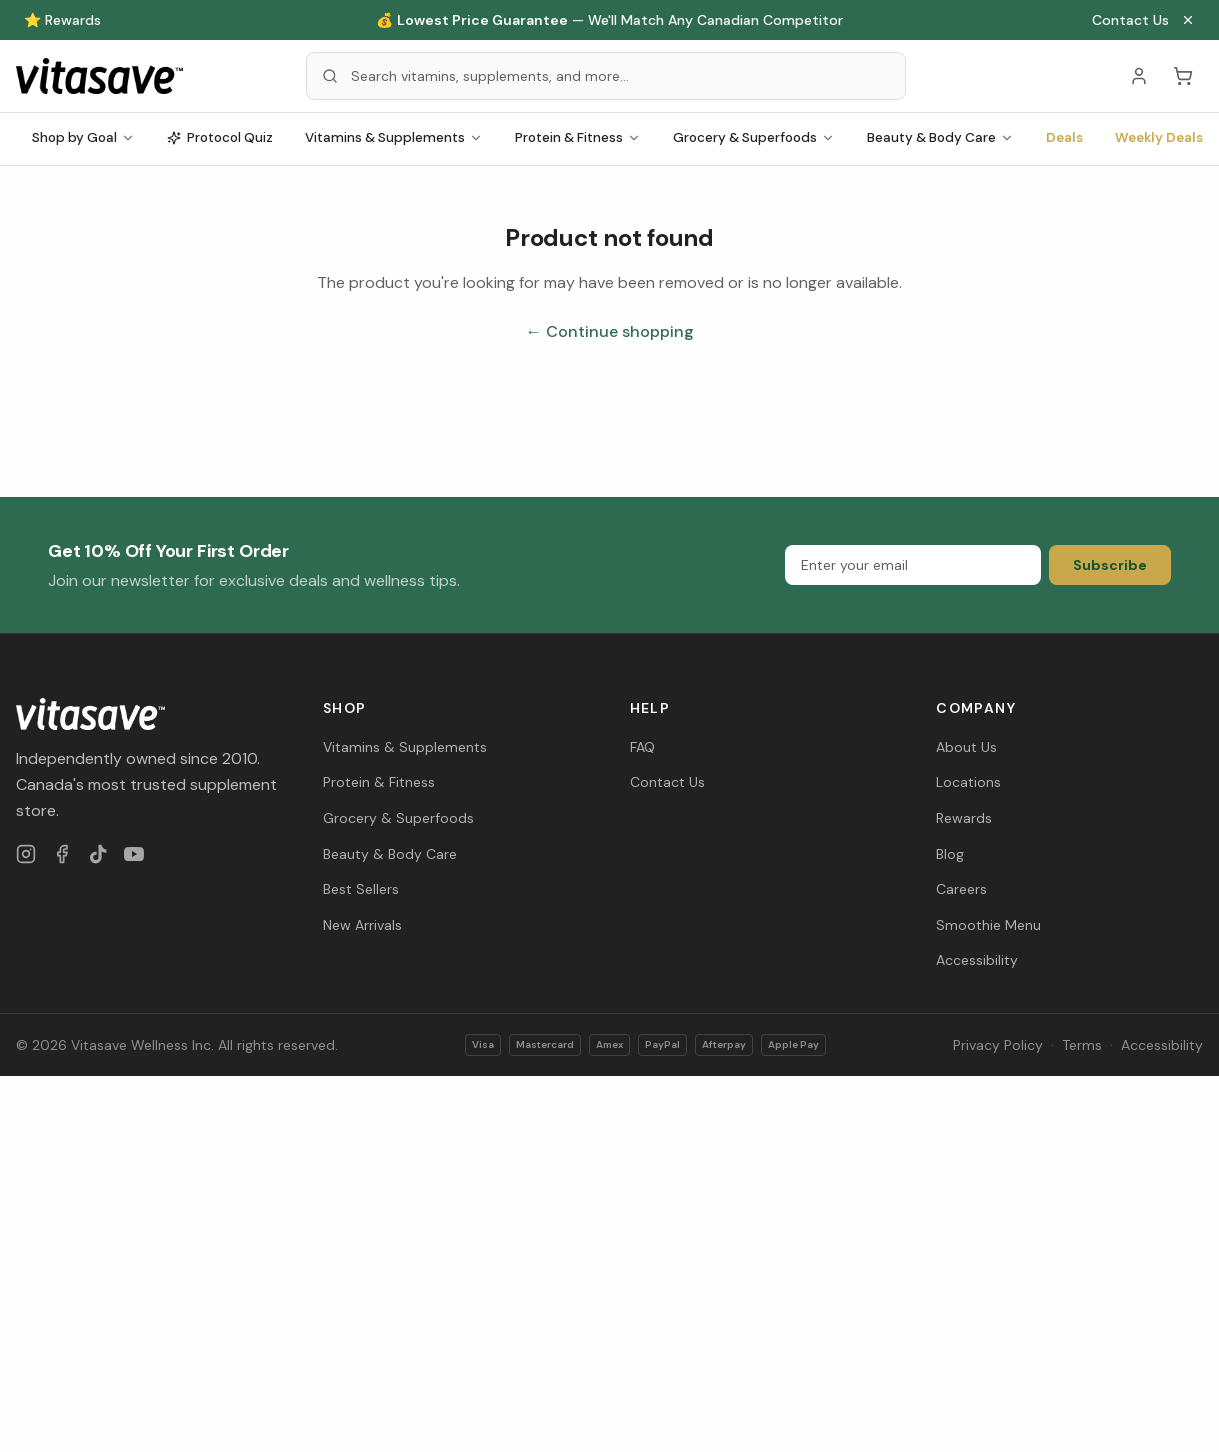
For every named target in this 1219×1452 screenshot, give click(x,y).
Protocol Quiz (220, 137)
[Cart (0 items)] (1183, 76)
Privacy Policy (998, 1045)
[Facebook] (62, 854)
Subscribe (1110, 565)
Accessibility (977, 960)
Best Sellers (361, 889)
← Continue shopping (610, 331)
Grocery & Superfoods (754, 137)
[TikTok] (98, 854)
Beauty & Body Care (940, 137)
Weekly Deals (1159, 137)
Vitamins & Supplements (394, 137)
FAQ (642, 747)
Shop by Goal (83, 137)
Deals (1064, 137)
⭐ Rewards (62, 20)
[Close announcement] (1188, 20)
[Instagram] (26, 854)
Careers (961, 889)
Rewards (964, 818)
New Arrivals (362, 925)
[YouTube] (134, 854)
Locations (968, 782)
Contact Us (1130, 20)
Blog (950, 854)
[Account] (1139, 76)
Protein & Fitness (578, 137)
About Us (966, 747)
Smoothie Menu (988, 925)
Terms (1082, 1045)
